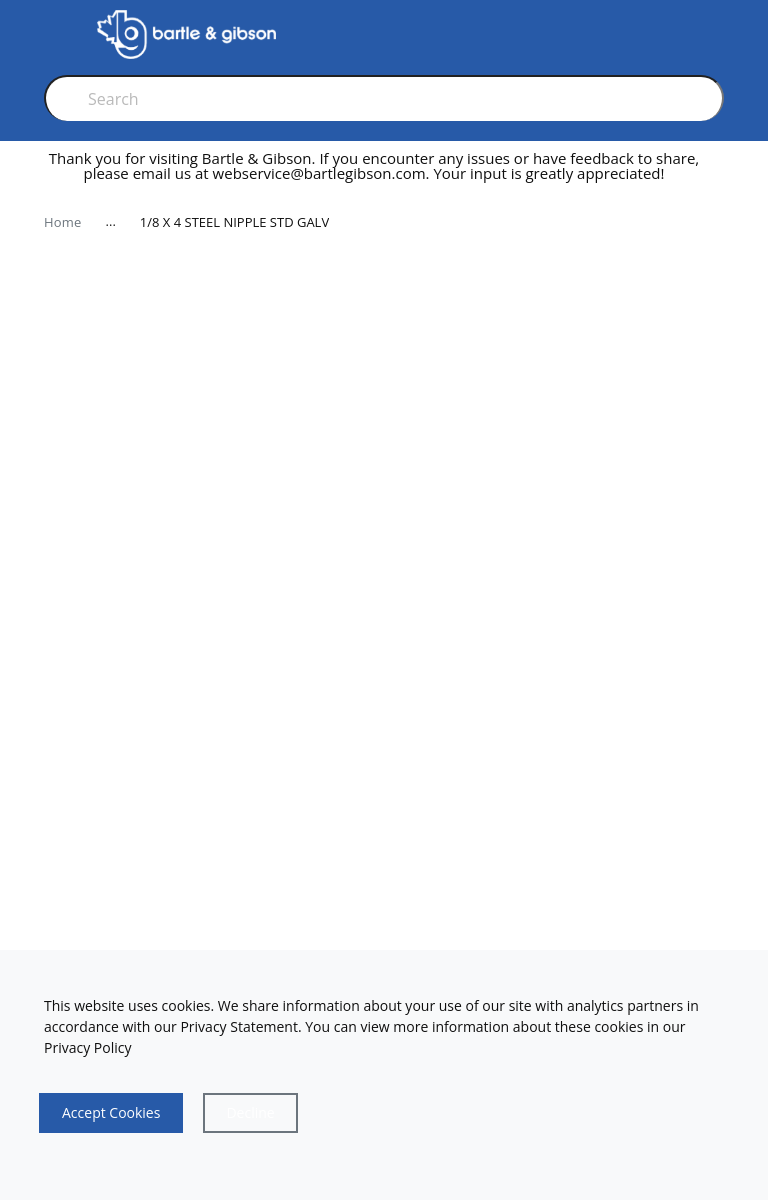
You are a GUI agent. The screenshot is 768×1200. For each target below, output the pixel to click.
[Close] (250, 1113)
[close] (718, 174)
